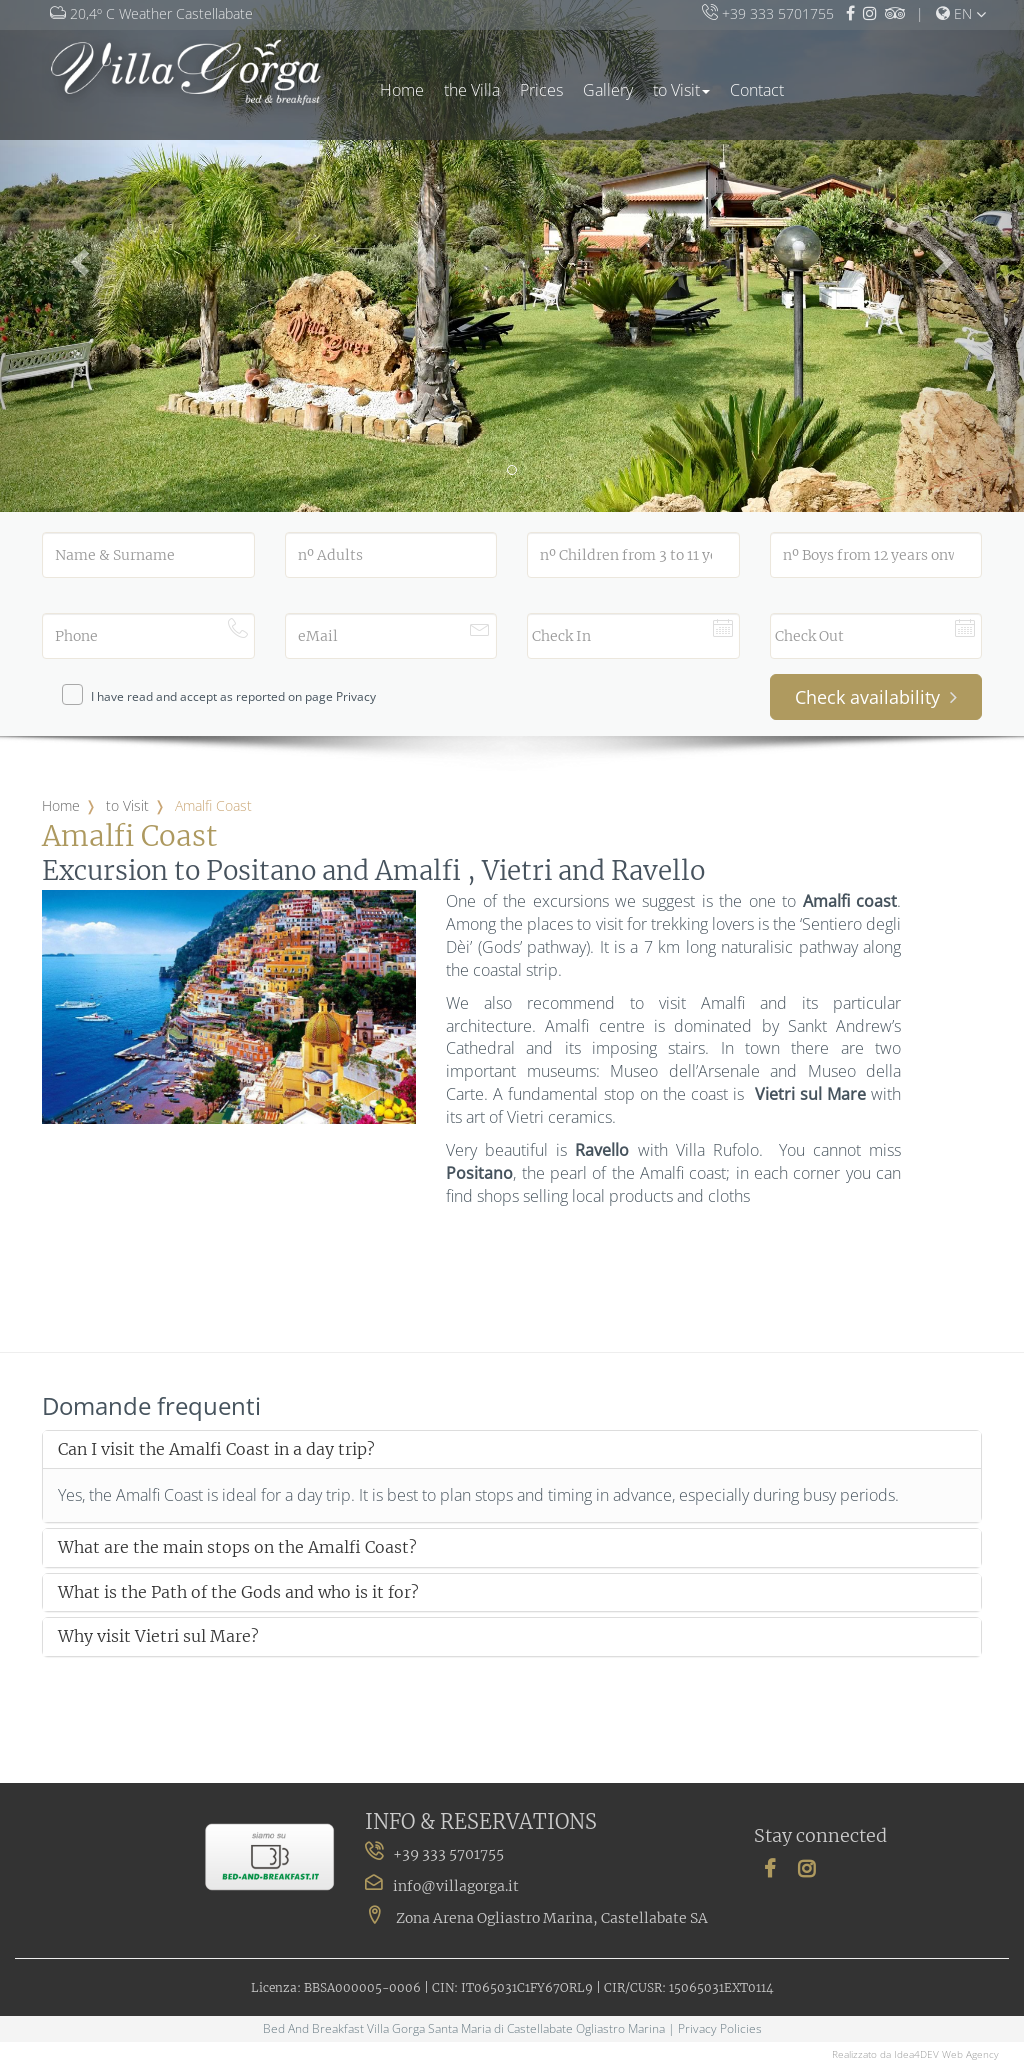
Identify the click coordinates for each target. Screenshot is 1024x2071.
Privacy (356, 696)
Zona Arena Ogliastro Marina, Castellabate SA (536, 1918)
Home (402, 90)
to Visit (681, 90)
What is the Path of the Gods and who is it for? (238, 1593)
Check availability (876, 697)
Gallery (608, 90)
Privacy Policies (720, 2028)
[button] (77, 256)
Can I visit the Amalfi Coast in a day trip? (216, 1450)
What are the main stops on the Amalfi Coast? (237, 1548)
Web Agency (970, 2054)
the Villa (472, 90)
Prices (541, 90)
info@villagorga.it (456, 1886)
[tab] (512, 1450)
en (954, 13)
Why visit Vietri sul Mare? (158, 1637)
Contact (757, 90)
